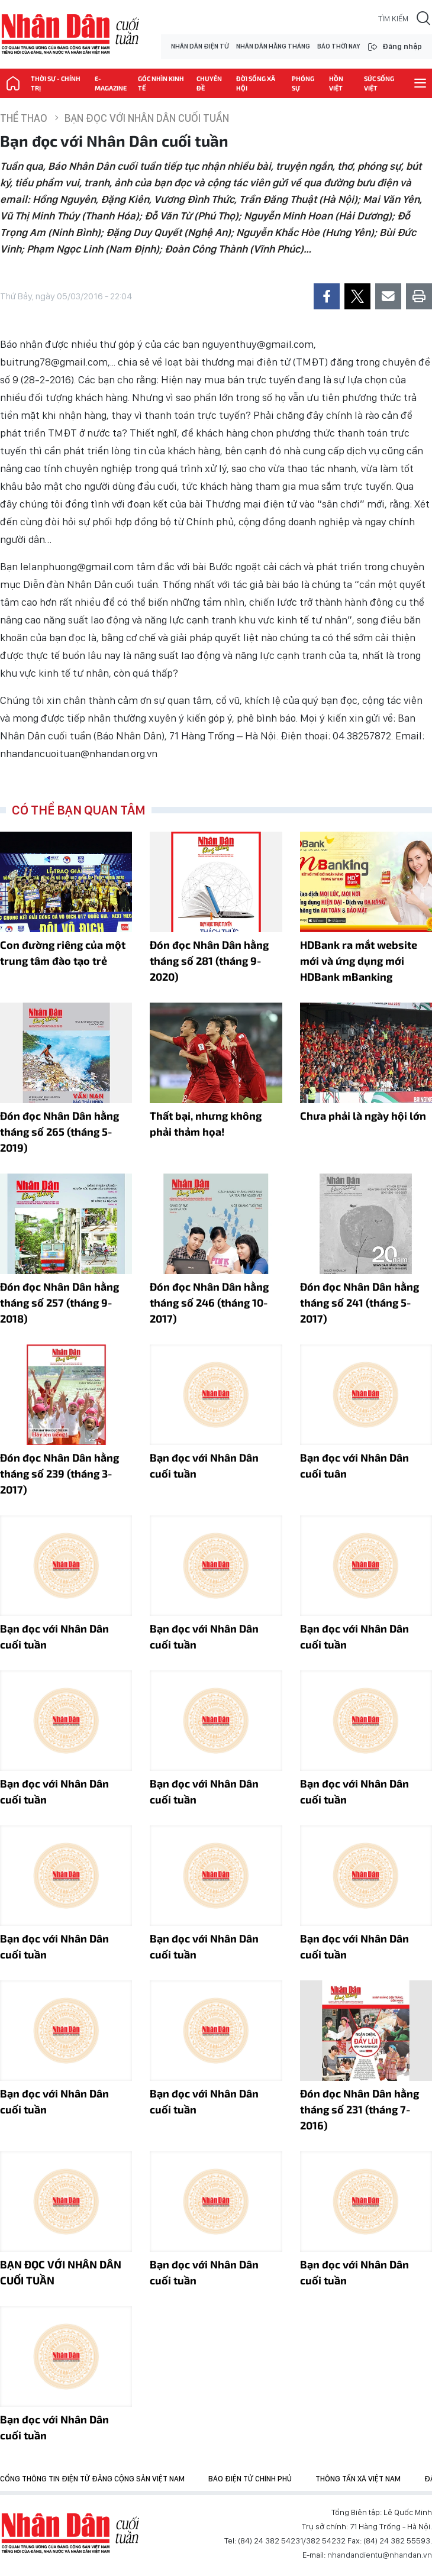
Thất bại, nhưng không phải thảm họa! (206, 1123)
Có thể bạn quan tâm (79, 809)
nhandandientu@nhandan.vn (379, 2554)
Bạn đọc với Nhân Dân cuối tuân (354, 1465)
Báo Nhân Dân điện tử (70, 2533)
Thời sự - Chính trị (55, 83)
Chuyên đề (209, 83)
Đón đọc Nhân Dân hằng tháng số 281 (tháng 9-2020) (209, 960)
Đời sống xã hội (255, 83)
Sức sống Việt (379, 83)
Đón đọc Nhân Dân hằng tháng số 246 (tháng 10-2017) (209, 1302)
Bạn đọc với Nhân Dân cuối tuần (147, 118)
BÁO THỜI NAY (338, 46)
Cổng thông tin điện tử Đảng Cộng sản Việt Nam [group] (92, 2478)
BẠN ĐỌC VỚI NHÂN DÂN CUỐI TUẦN (60, 2272)
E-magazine (111, 83)
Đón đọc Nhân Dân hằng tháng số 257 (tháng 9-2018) (59, 1302)
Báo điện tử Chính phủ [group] (250, 2478)
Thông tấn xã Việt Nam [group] (358, 2478)
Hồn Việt (336, 83)
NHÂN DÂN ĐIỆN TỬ (200, 46)
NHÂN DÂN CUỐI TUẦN (70, 34)
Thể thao (23, 118)
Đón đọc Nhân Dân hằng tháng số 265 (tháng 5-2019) (59, 1131)
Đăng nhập (402, 46)
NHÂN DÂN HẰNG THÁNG (273, 46)
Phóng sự (303, 83)
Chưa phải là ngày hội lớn (363, 1115)
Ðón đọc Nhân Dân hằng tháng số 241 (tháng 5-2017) (359, 1302)
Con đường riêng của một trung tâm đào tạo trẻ (62, 952)
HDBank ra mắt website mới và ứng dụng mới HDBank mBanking (358, 960)
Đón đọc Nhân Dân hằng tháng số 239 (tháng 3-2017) (59, 1473)
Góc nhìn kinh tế (161, 83)
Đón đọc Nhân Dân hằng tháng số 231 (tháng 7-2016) (359, 2109)
